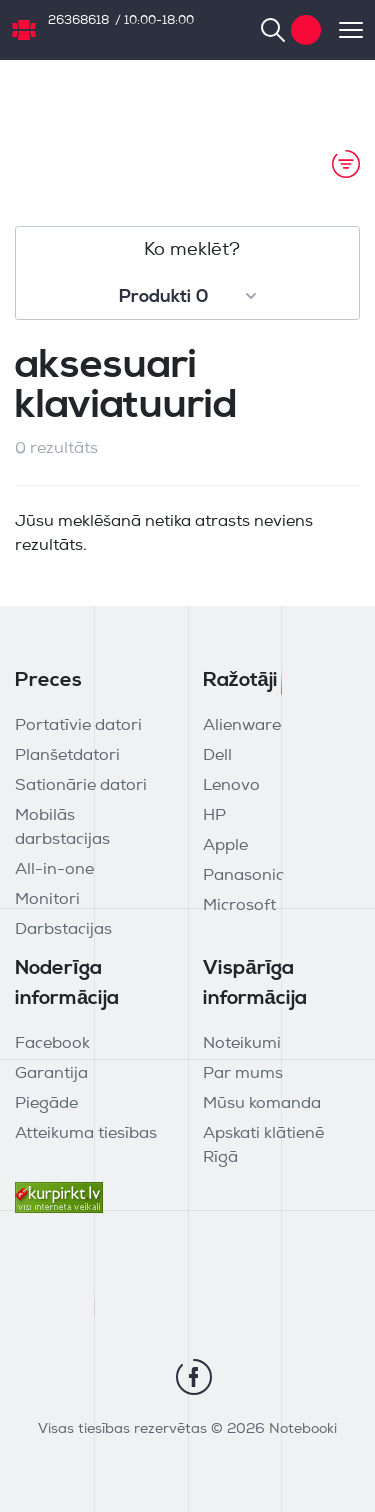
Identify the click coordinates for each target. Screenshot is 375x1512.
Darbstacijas (63, 930)
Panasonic (243, 876)
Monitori (47, 900)
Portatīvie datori (78, 726)
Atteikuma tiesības (86, 1134)
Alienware (242, 726)
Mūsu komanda (262, 1104)
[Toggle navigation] (342, 30)
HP (214, 816)
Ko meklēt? (192, 250)
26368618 (78, 21)
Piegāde (46, 1104)
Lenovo (231, 786)
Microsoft (239, 906)
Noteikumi (242, 1044)
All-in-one (54, 870)
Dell (217, 756)
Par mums (243, 1074)
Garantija (51, 1074)
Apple (225, 846)
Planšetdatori (67, 756)
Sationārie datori (81, 786)
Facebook (52, 1044)
